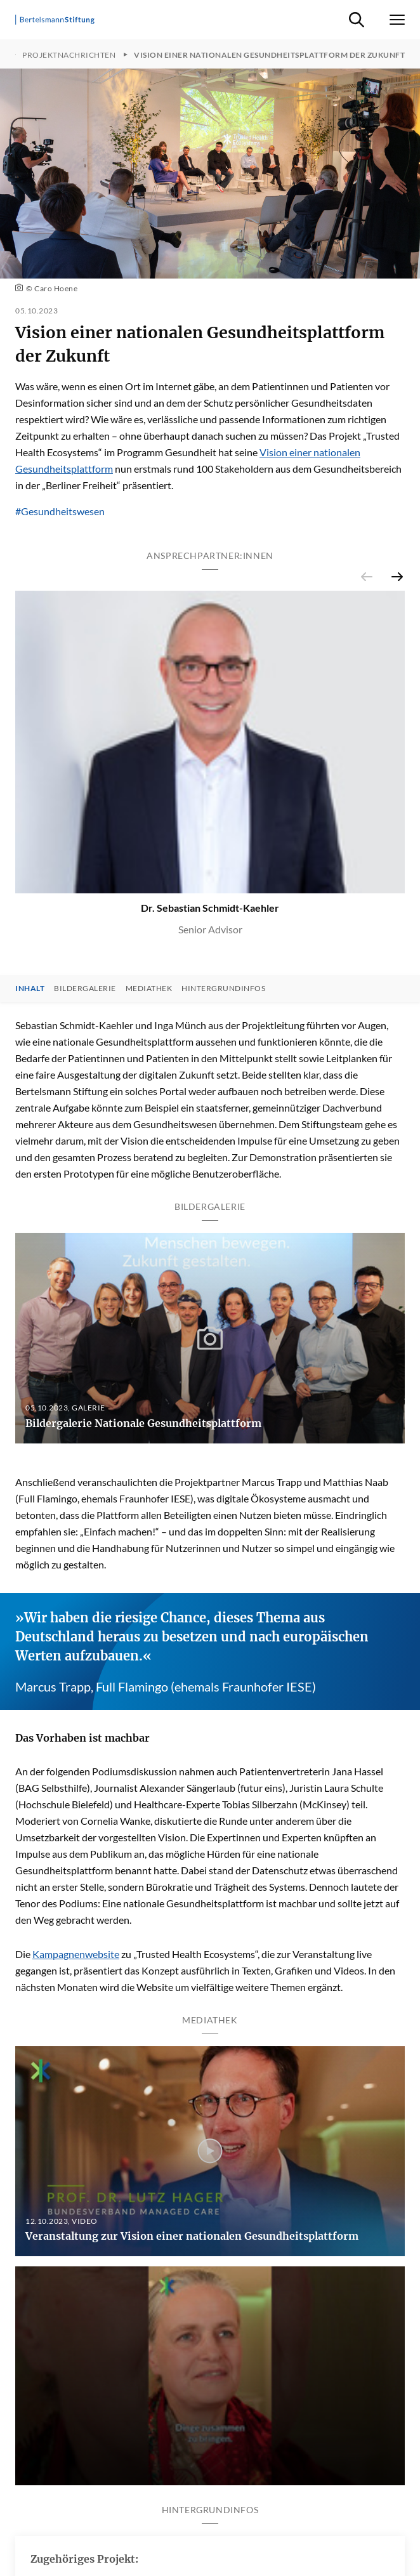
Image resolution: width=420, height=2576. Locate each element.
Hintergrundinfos (223, 988)
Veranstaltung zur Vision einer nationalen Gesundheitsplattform (191, 2236)
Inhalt (29, 988)
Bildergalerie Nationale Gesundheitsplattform (143, 1423)
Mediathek (149, 988)
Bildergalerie (85, 988)
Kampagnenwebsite (75, 1954)
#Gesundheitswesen (60, 511)
